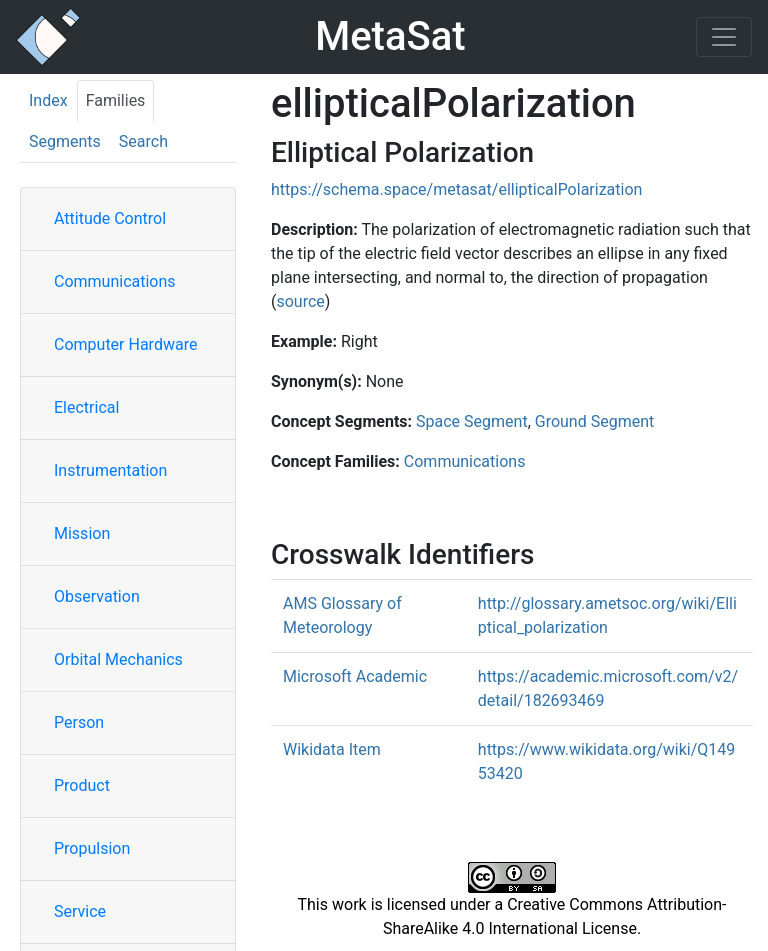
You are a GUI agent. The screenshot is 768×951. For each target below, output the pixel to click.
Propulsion (92, 848)
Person (79, 722)
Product (82, 785)
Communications (115, 281)
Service (80, 911)
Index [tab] (48, 100)
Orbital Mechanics (118, 659)
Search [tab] (143, 141)
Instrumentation (110, 470)
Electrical (86, 407)
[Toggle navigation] (724, 37)
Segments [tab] (65, 141)
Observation (97, 596)
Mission (82, 533)
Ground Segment (595, 421)
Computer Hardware (125, 344)
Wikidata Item (332, 749)
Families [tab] (116, 100)
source (300, 301)
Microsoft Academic (355, 676)
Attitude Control (110, 218)
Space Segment (472, 421)
